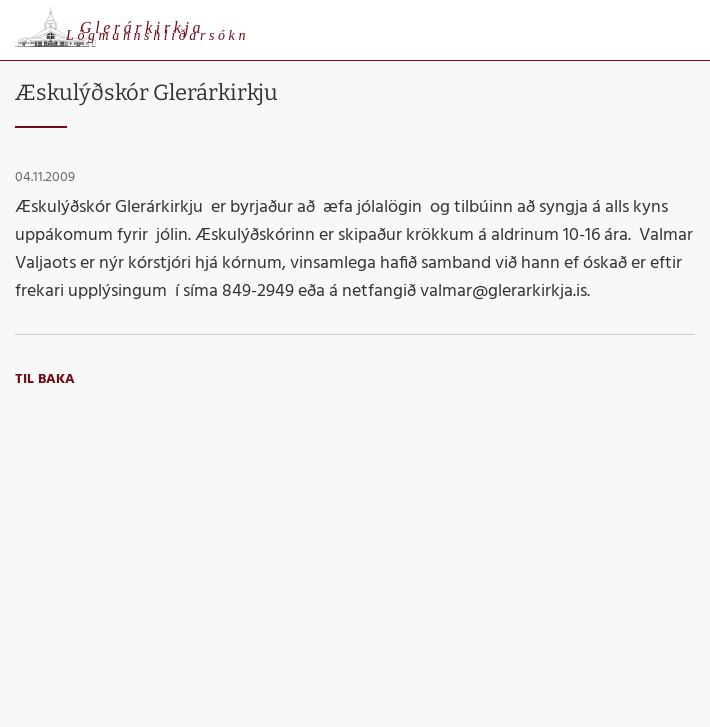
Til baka (45, 379)
